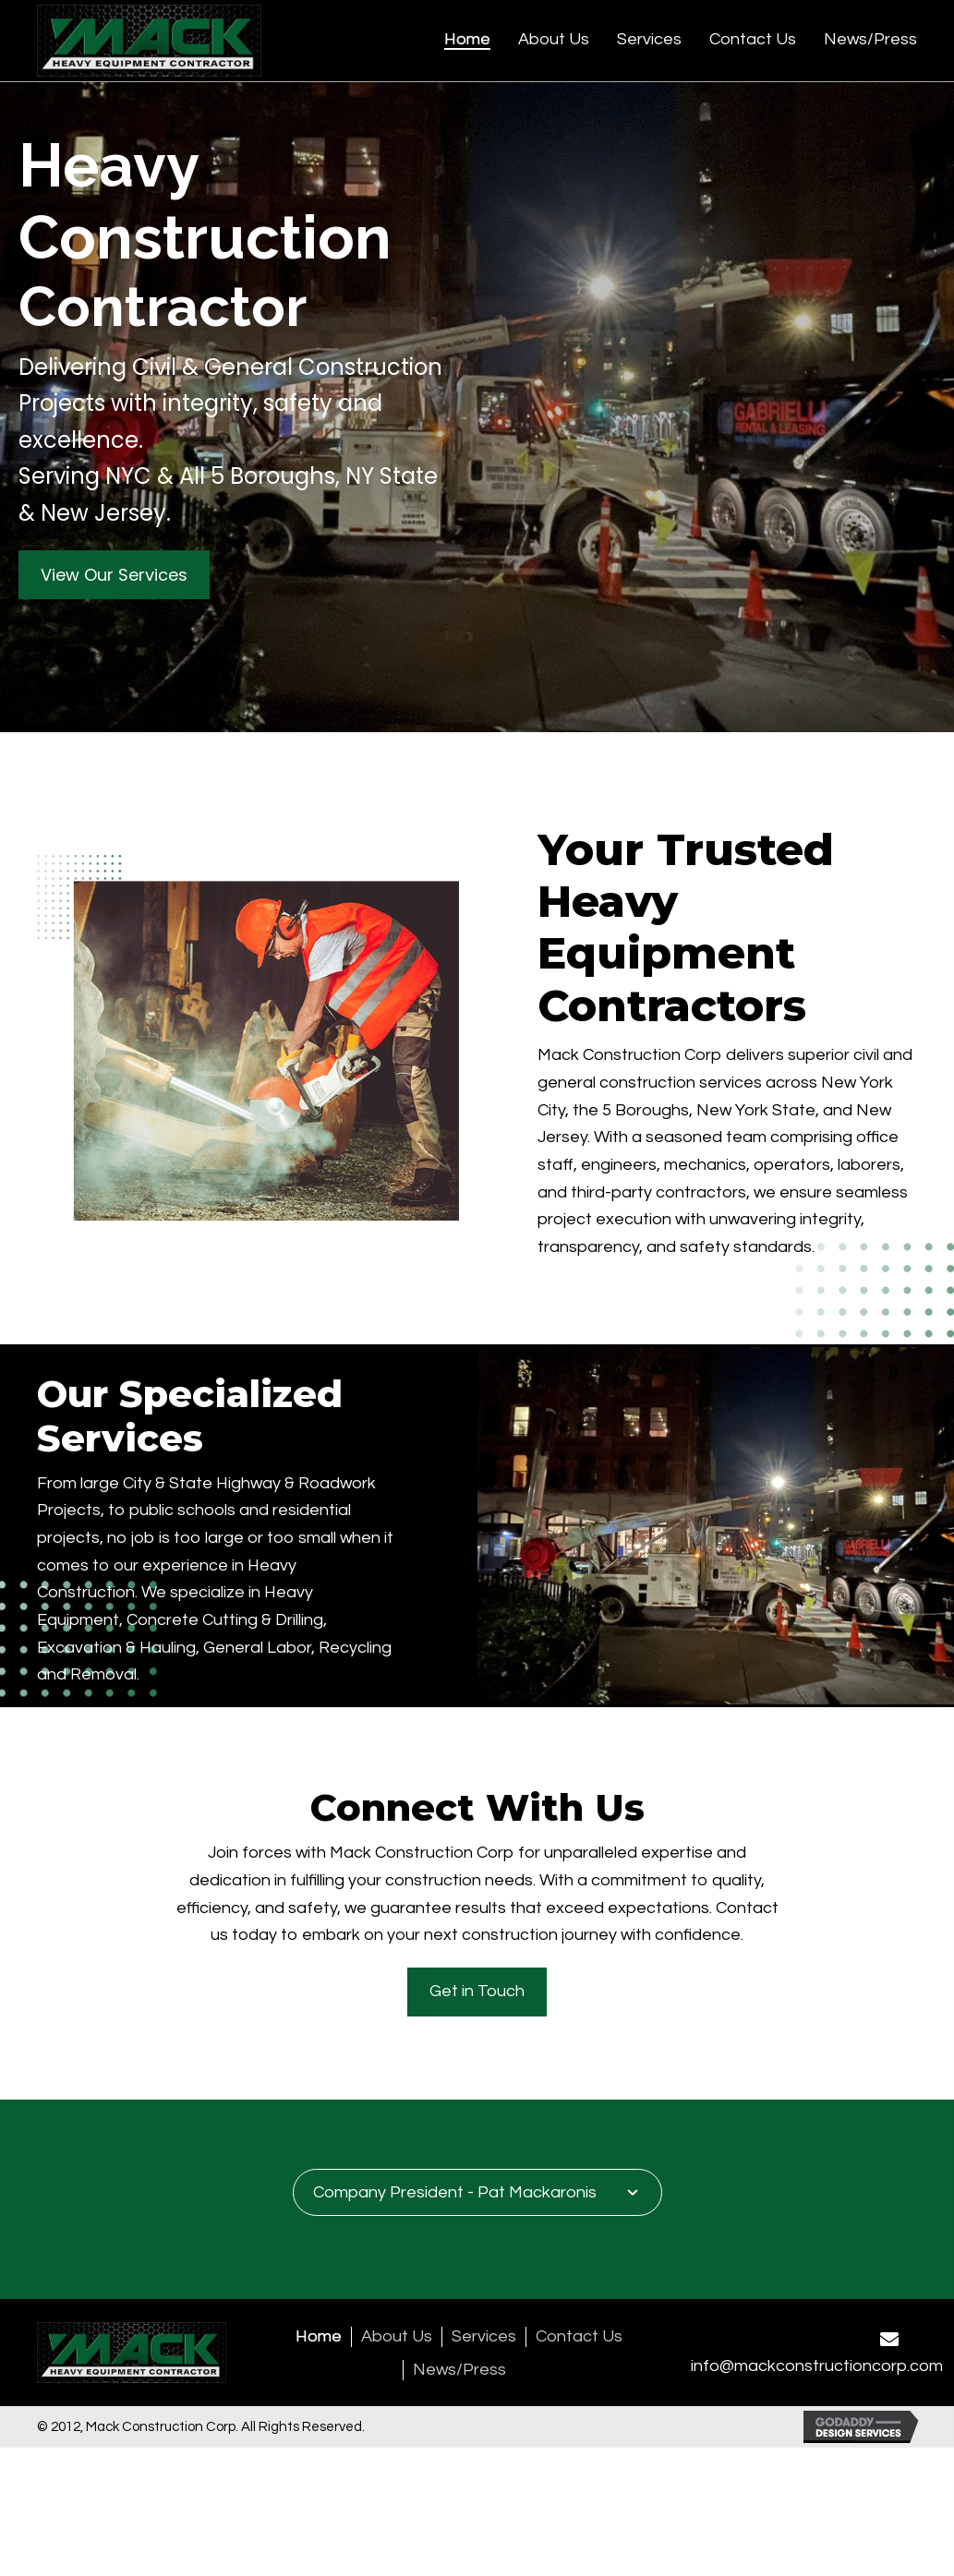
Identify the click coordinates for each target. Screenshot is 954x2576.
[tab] (477, 2193)
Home (319, 2337)
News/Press (459, 2370)
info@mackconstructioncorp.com (817, 2366)
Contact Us (579, 2337)
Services (484, 2337)
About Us (396, 2337)
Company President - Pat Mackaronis (455, 2192)
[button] (114, 575)
